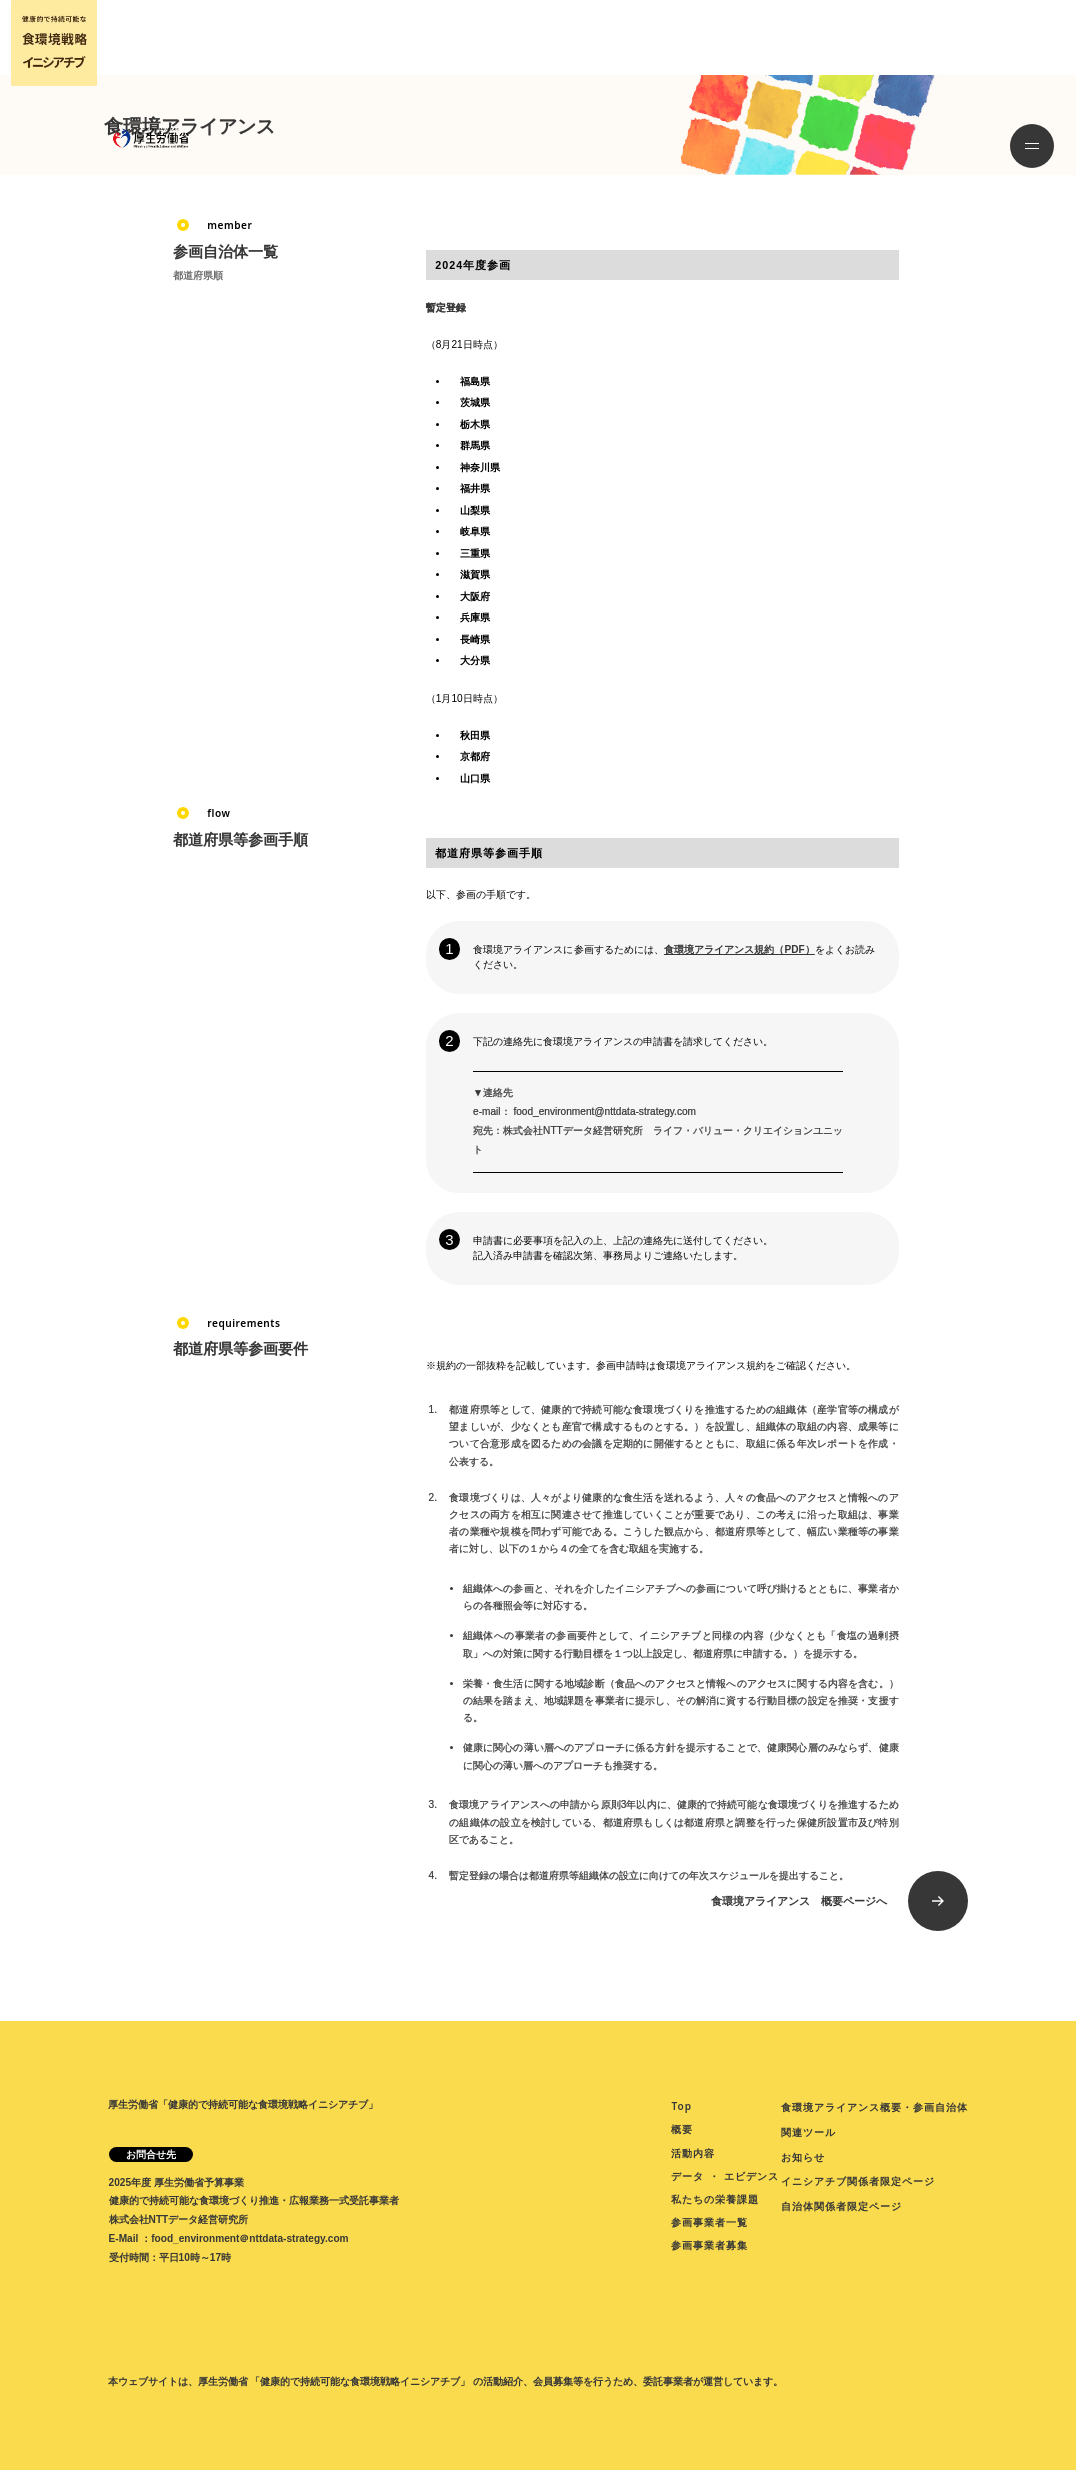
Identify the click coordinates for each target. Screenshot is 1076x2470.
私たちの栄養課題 (715, 2199)
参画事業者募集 (709, 2245)
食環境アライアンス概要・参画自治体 (874, 2107)
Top (681, 2106)
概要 (682, 2129)
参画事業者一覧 (709, 2222)
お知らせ (803, 2157)
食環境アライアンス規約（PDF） (739, 949)
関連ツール (808, 2132)
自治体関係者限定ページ (841, 2206)
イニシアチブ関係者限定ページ (858, 2181)
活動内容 (693, 2153)
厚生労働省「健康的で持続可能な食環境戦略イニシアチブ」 (243, 2104)
